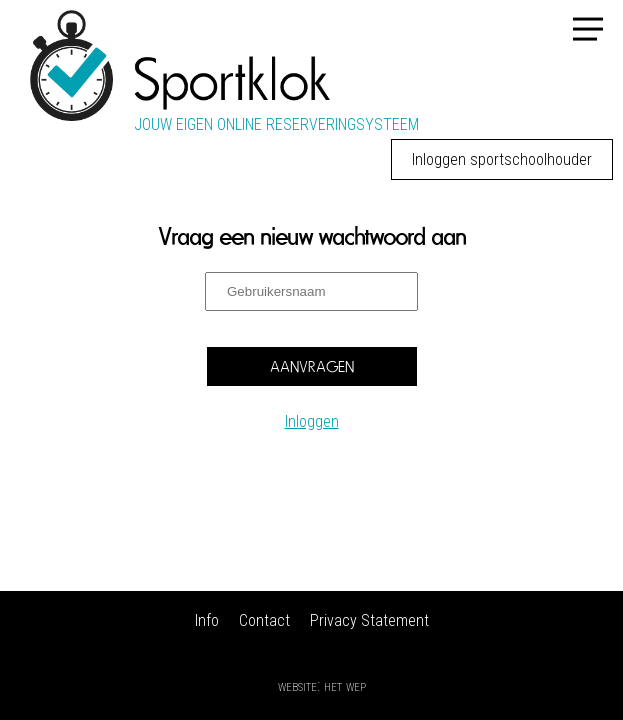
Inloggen (312, 421)
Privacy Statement (369, 620)
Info (207, 620)
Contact (264, 620)
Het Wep (345, 685)
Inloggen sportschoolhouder (502, 159)
